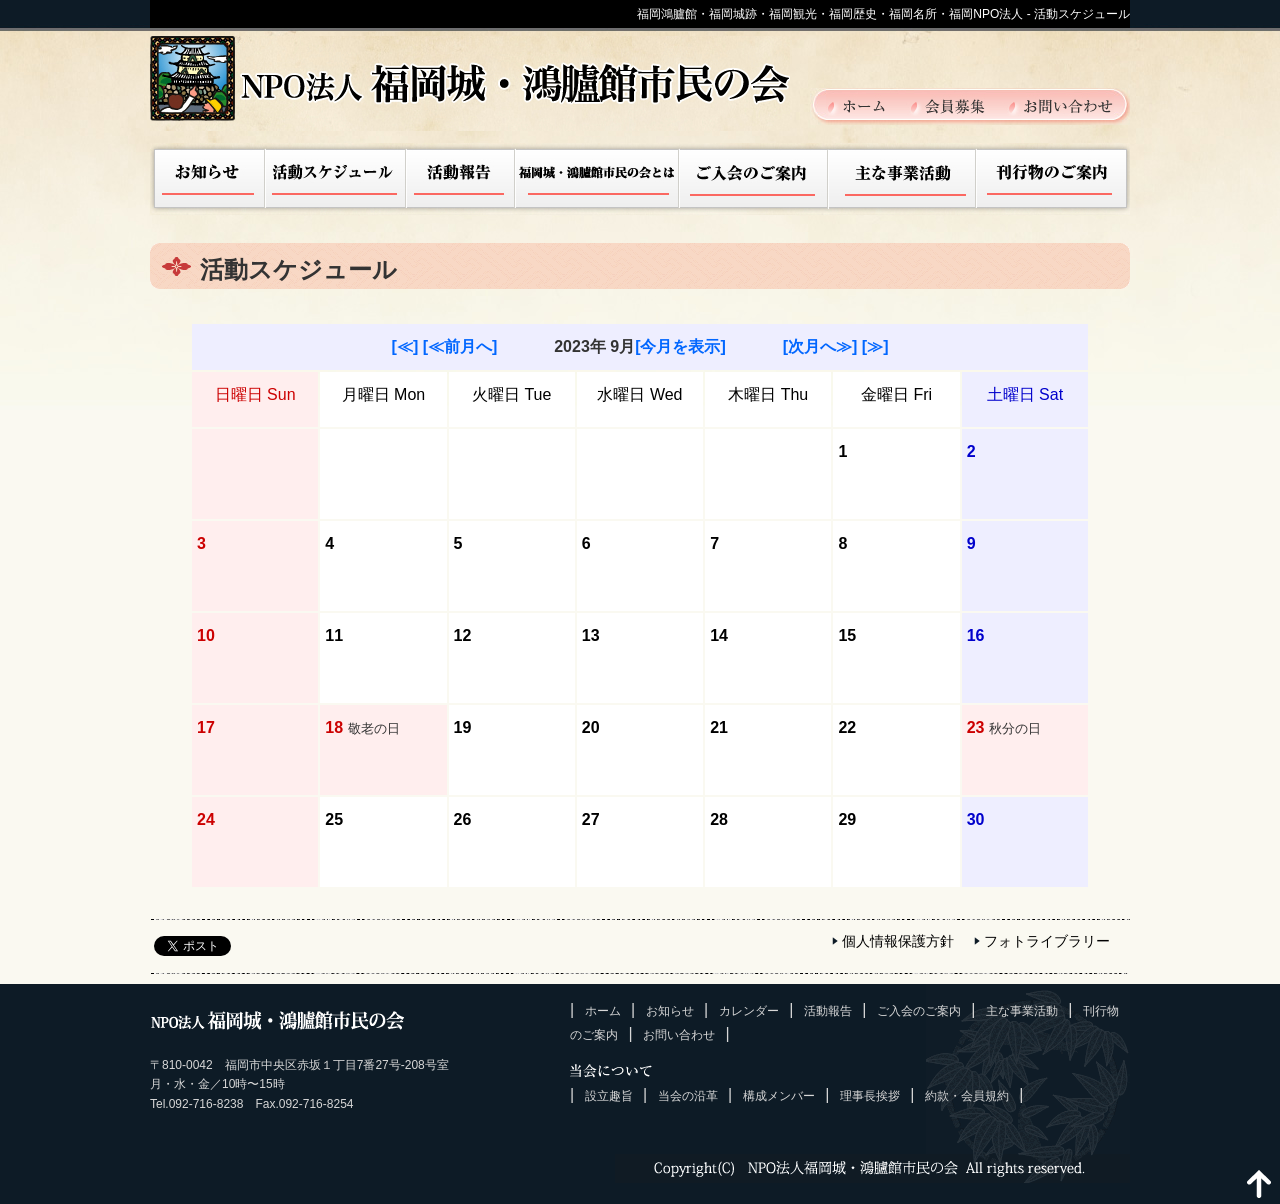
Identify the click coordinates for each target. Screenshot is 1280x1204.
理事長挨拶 (870, 1096)
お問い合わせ (1061, 105)
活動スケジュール (336, 179)
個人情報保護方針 (898, 941)
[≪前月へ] (460, 346)
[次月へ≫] (820, 346)
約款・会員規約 (967, 1096)
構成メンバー (779, 1096)
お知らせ (208, 179)
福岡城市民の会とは (598, 179)
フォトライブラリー (1047, 941)
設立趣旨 (609, 1096)
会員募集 (959, 105)
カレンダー (749, 1011)
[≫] (875, 346)
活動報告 (461, 179)
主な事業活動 (902, 179)
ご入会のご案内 (754, 179)
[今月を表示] (680, 346)
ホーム (868, 105)
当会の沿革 (688, 1096)
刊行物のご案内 (1053, 179)
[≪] (405, 346)
